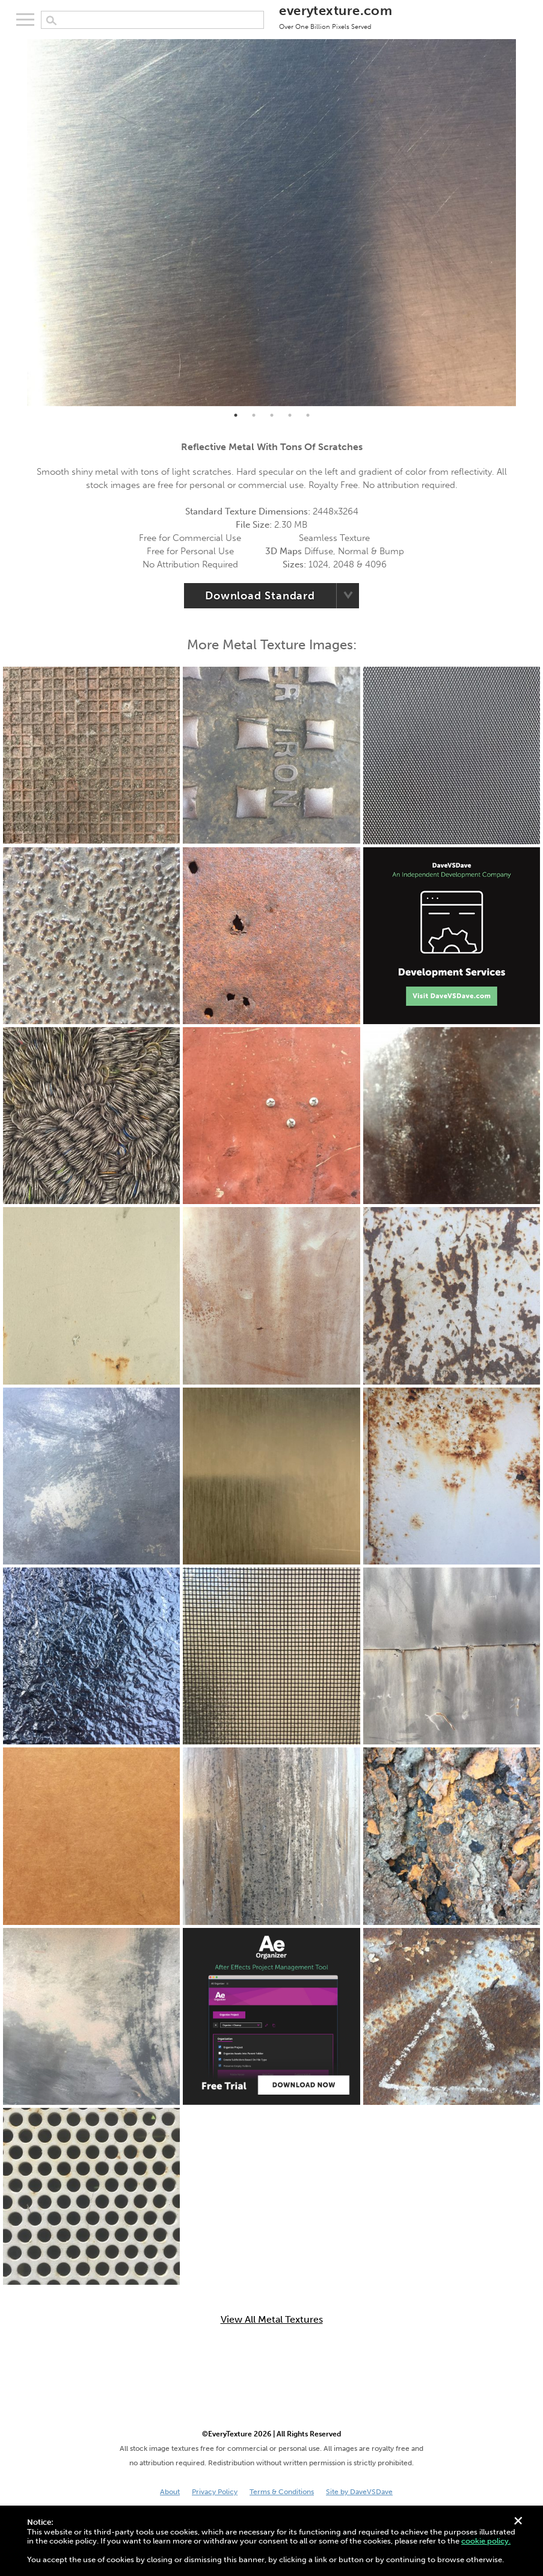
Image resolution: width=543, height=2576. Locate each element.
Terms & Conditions (282, 2492)
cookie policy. (486, 2540)
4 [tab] (290, 415)
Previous (18, 223)
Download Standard (260, 595)
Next (525, 223)
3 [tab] (272, 415)
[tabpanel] (271, 222)
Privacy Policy (215, 2492)
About (170, 2492)
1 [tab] (236, 415)
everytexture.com (335, 16)
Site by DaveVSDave (359, 2492)
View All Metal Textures (272, 2319)
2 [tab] (254, 415)
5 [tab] (308, 415)
